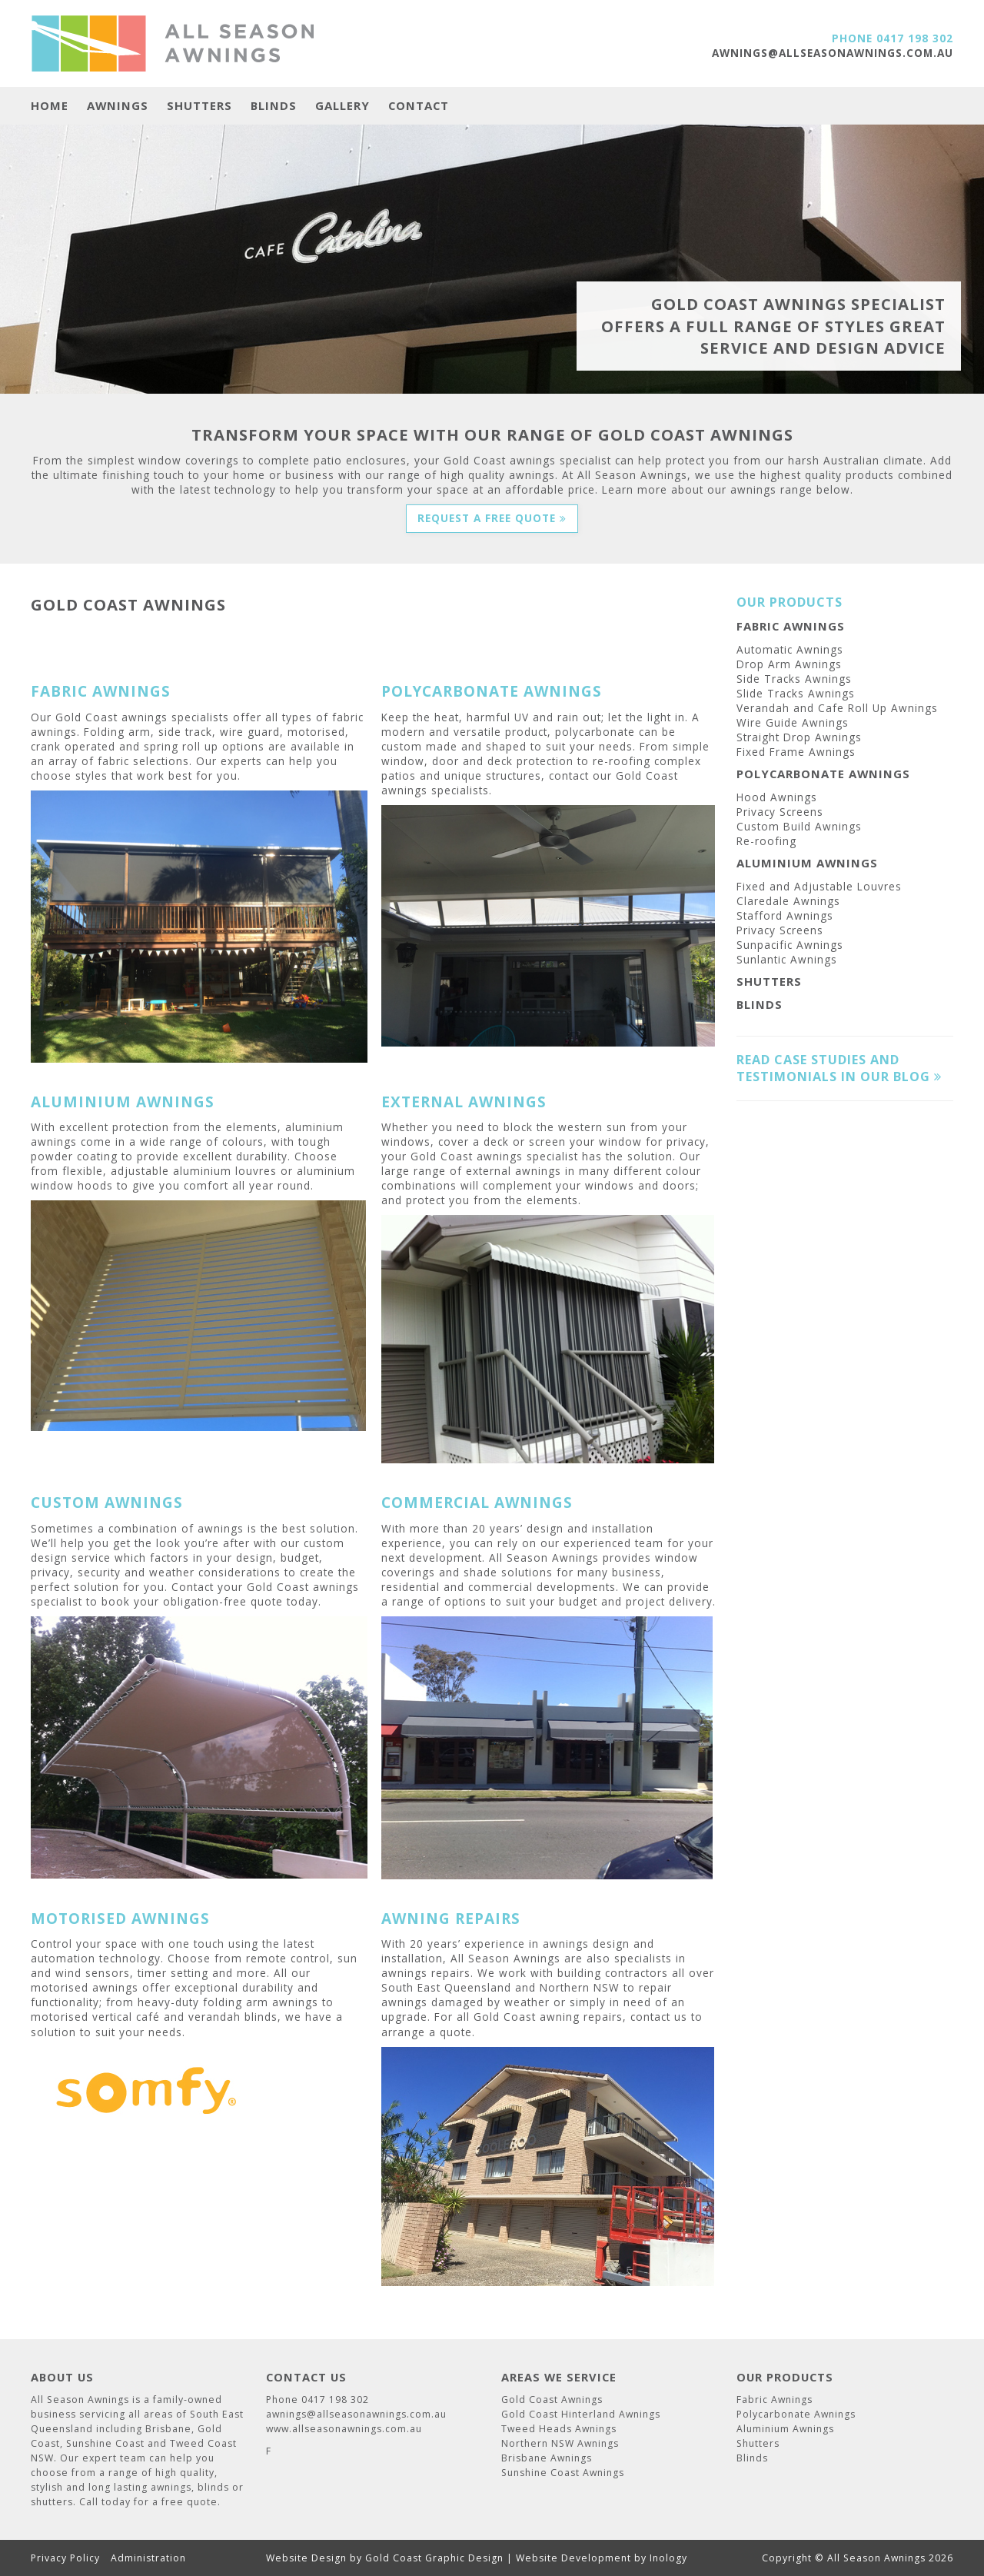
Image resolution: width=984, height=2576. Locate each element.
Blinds (274, 105)
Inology (668, 2557)
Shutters (199, 105)
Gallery (342, 105)
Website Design (306, 2557)
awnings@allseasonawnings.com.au (832, 52)
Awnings (117, 105)
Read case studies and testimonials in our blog (839, 1068)
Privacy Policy (65, 2557)
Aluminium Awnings (807, 862)
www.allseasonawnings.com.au (344, 2428)
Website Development (573, 2557)
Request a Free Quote (492, 518)
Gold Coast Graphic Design (434, 2557)
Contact (418, 105)
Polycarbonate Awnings (823, 773)
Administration (148, 2557)
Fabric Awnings (790, 626)
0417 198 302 (914, 38)
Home (49, 105)
